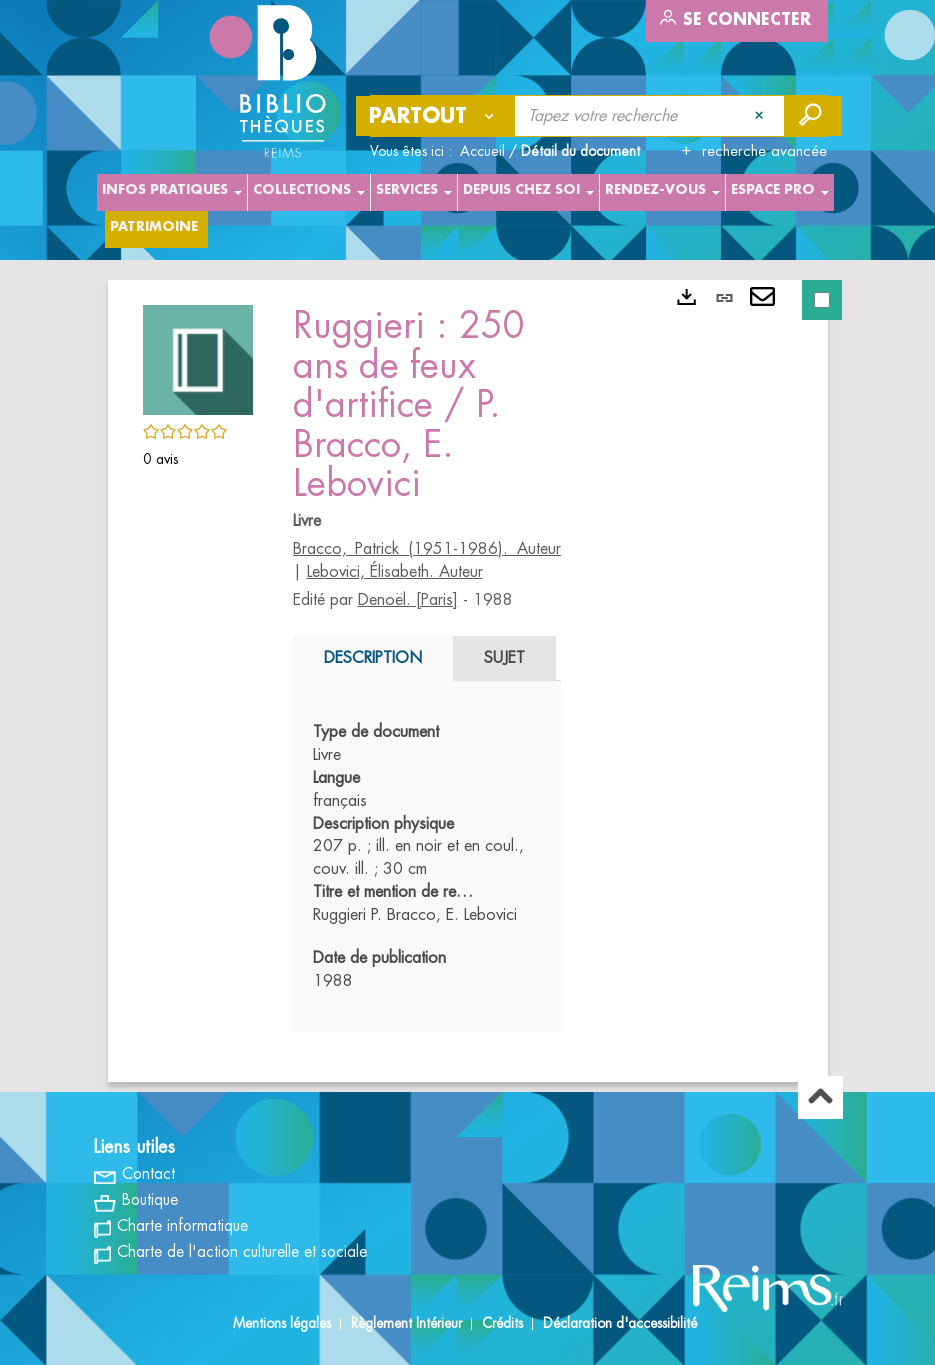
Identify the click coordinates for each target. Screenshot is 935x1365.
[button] (198, 357)
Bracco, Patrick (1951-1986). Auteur (427, 549)
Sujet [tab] (504, 658)
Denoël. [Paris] (408, 600)
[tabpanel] (427, 856)
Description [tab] (373, 658)
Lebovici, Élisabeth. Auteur (395, 572)
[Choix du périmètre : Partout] (436, 116)
